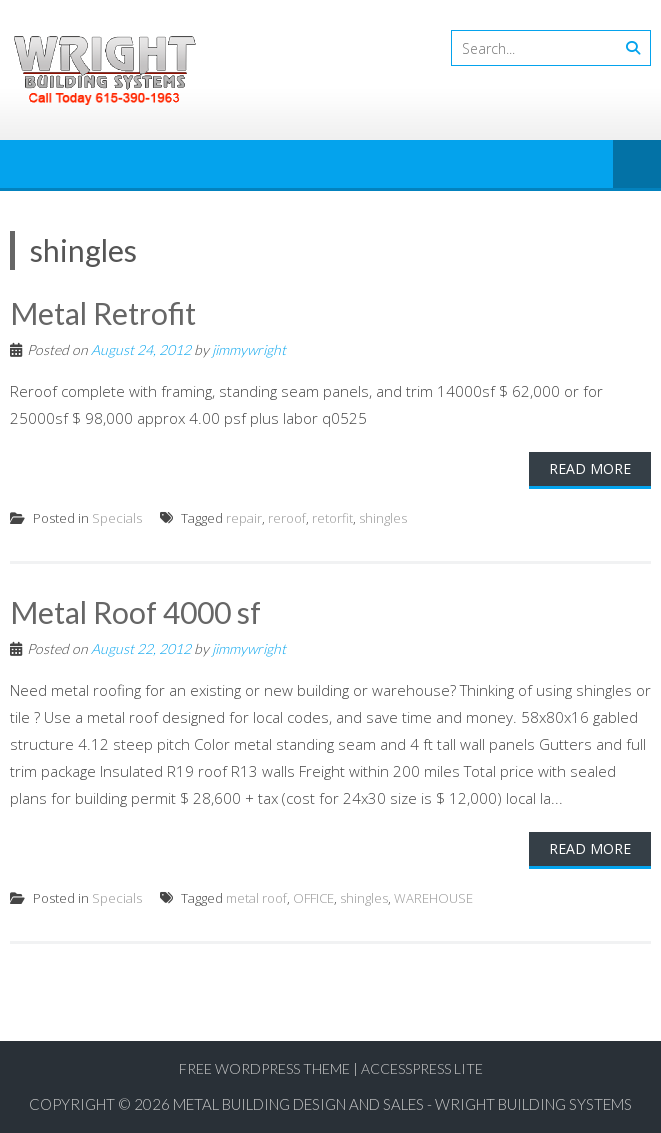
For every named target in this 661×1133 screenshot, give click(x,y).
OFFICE (313, 898)
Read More (590, 468)
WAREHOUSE (433, 898)
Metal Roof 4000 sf (135, 612)
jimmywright (249, 349)
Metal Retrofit (103, 313)
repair (244, 518)
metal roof (256, 898)
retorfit (332, 518)
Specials (117, 518)
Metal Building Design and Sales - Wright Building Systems (402, 1104)
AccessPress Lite (422, 1068)
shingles (383, 518)
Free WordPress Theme (264, 1068)
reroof (287, 518)
